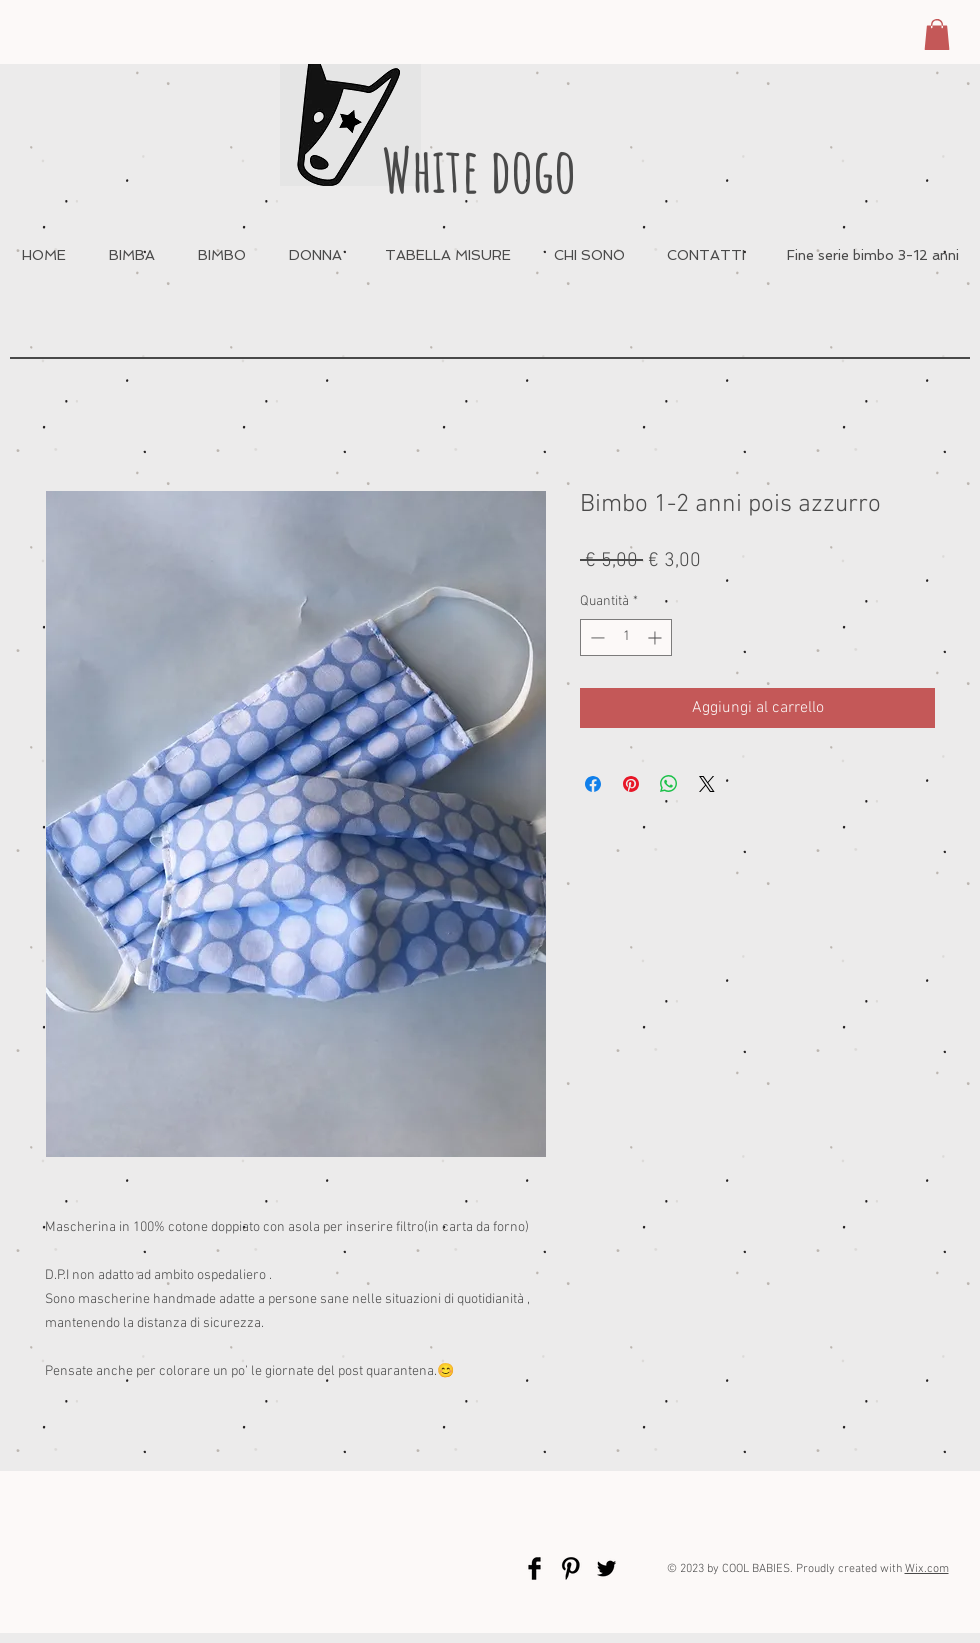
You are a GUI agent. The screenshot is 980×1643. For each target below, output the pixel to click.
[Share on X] (707, 784)
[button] (937, 34)
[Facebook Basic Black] (534, 1568)
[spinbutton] (626, 637)
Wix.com (927, 1569)
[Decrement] (595, 637)
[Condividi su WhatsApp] (669, 784)
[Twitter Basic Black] (606, 1568)
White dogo (479, 169)
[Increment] (656, 637)
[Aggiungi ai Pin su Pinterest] (631, 784)
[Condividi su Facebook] (593, 784)
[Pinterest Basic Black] (570, 1568)
